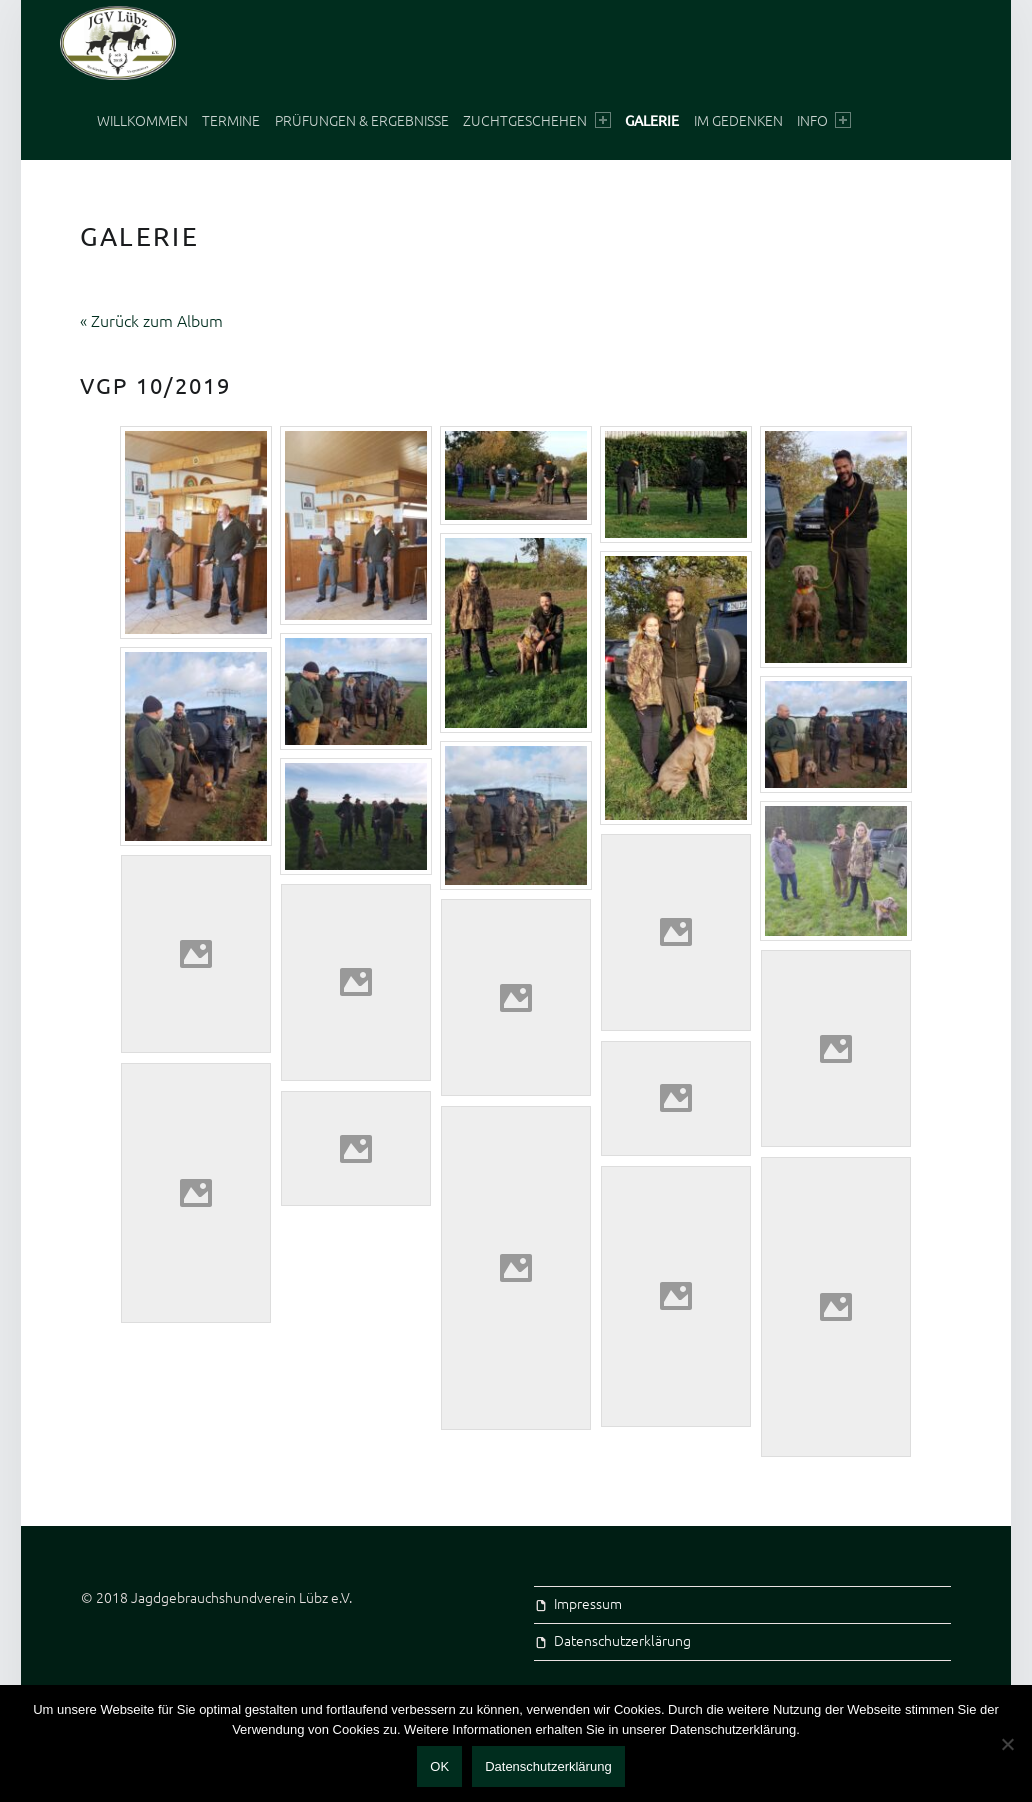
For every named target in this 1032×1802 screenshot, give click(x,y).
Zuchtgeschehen (536, 120)
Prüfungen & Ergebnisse (362, 120)
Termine (231, 120)
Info (824, 120)
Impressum (588, 1603)
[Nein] (1007, 1744)
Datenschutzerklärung (622, 1640)
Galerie (652, 120)
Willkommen (142, 120)
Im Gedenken (738, 120)
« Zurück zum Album (151, 320)
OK (439, 1766)
